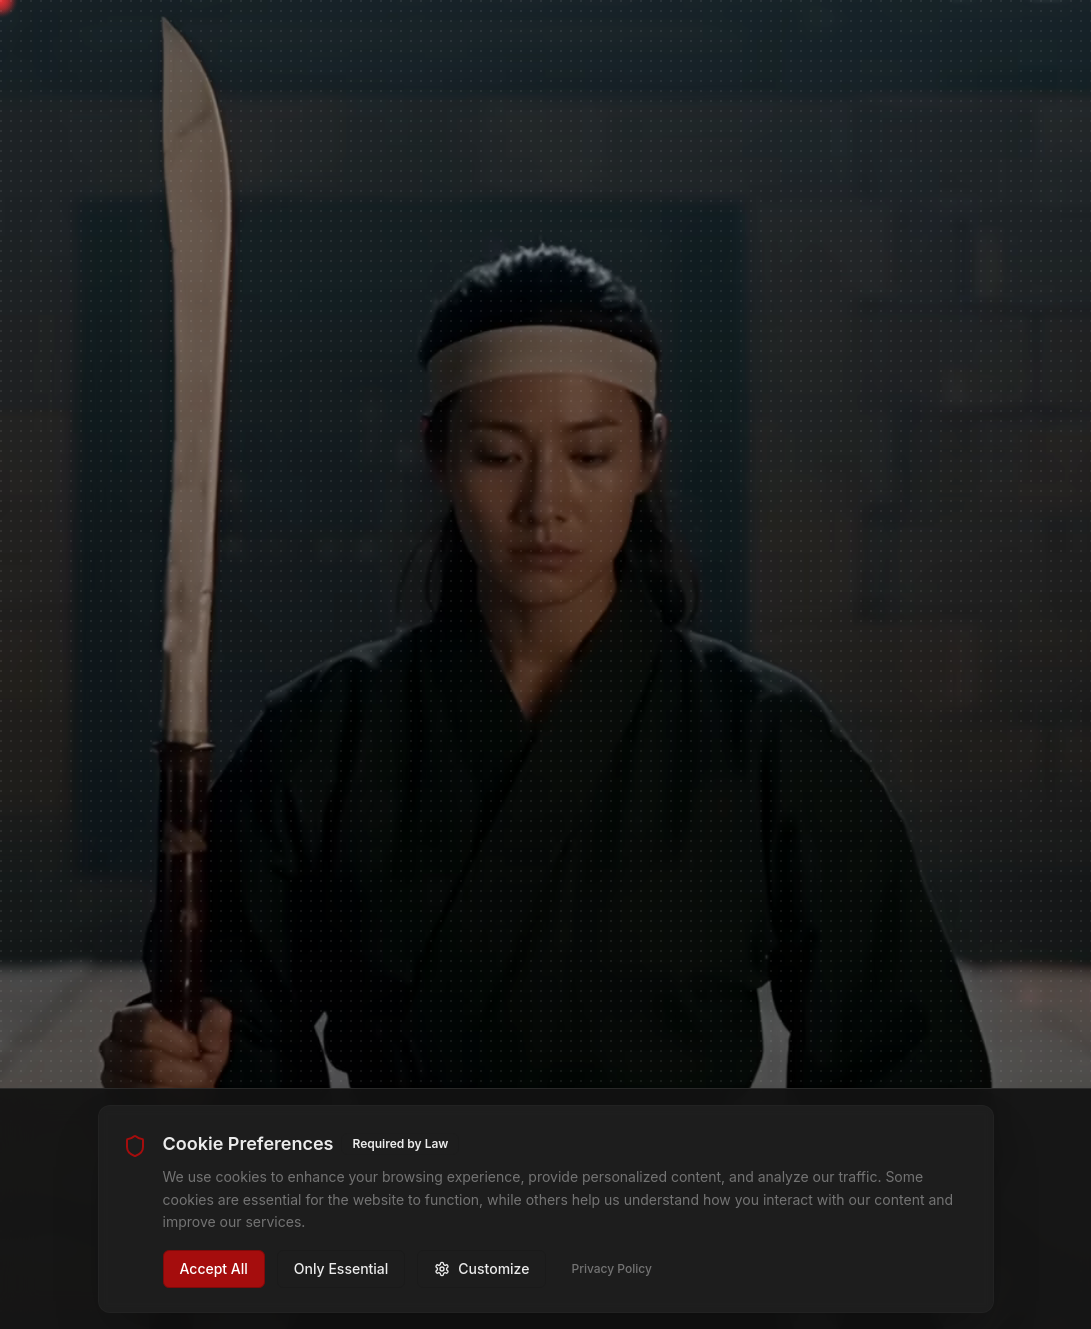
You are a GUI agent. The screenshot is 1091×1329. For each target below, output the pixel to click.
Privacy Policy (611, 1268)
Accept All (214, 1268)
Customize (481, 1268)
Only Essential (341, 1268)
